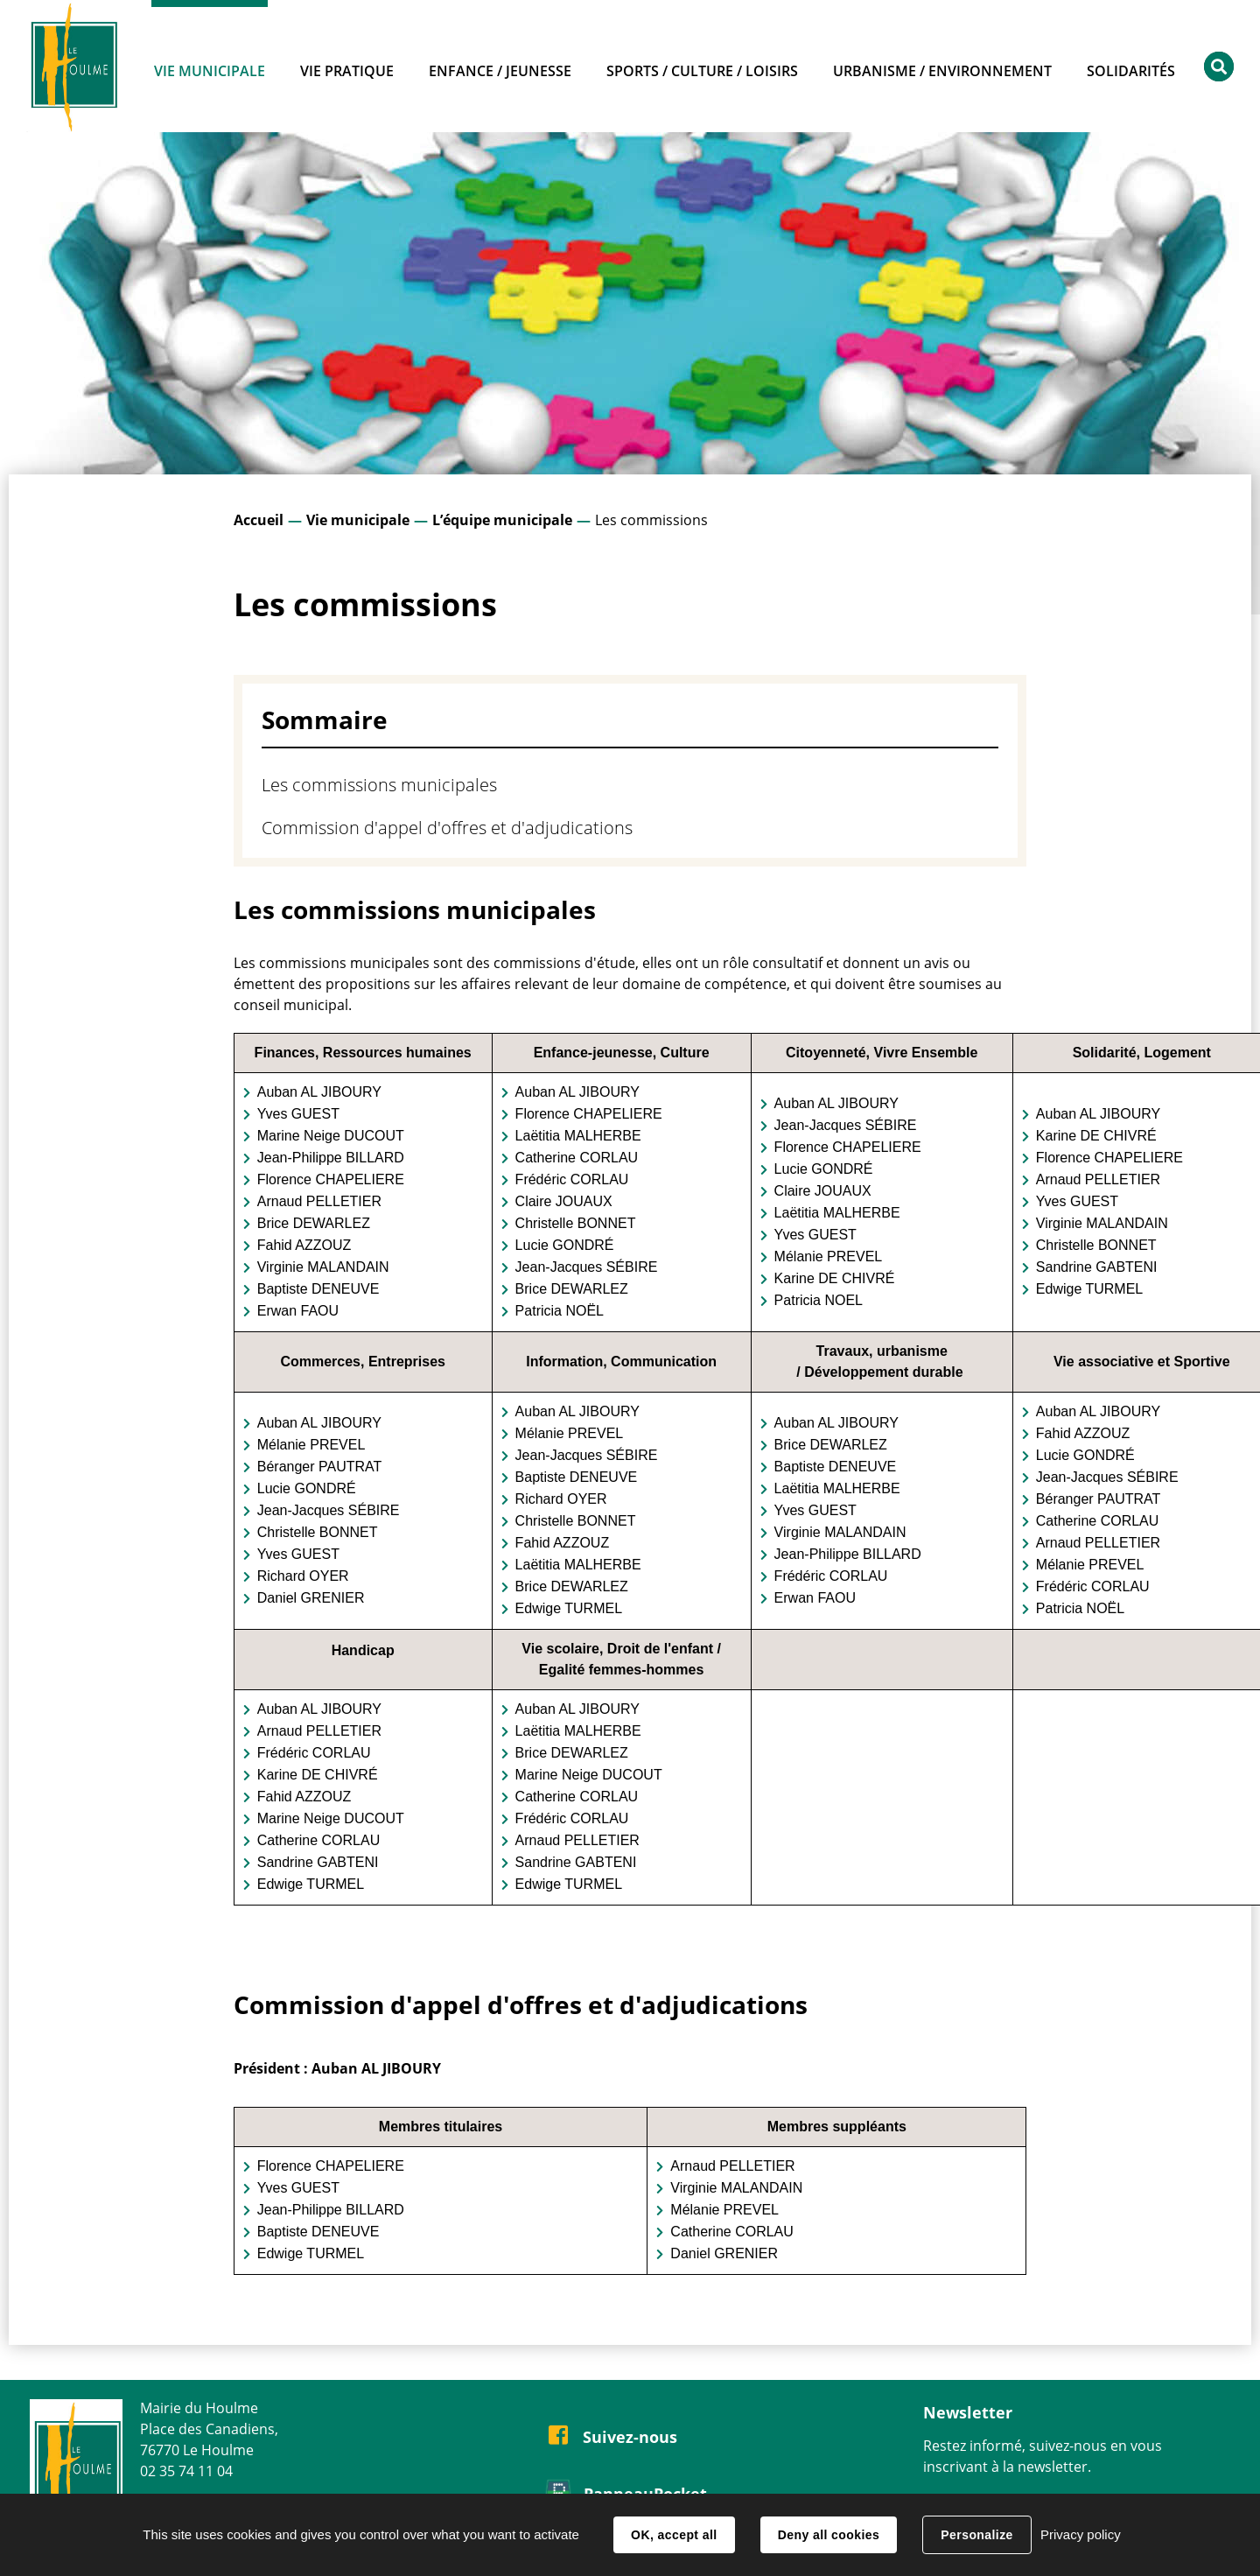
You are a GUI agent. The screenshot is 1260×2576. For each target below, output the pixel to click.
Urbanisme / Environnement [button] (942, 71)
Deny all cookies (828, 2535)
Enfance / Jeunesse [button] (500, 71)
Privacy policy (1080, 2534)
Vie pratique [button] (347, 71)
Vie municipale (358, 520)
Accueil (259, 520)
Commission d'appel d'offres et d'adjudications (447, 827)
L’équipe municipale (502, 520)
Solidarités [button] (1131, 71)
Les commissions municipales (379, 785)
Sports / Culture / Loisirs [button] (702, 71)
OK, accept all (674, 2535)
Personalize (976, 2535)
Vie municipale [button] (209, 71)
